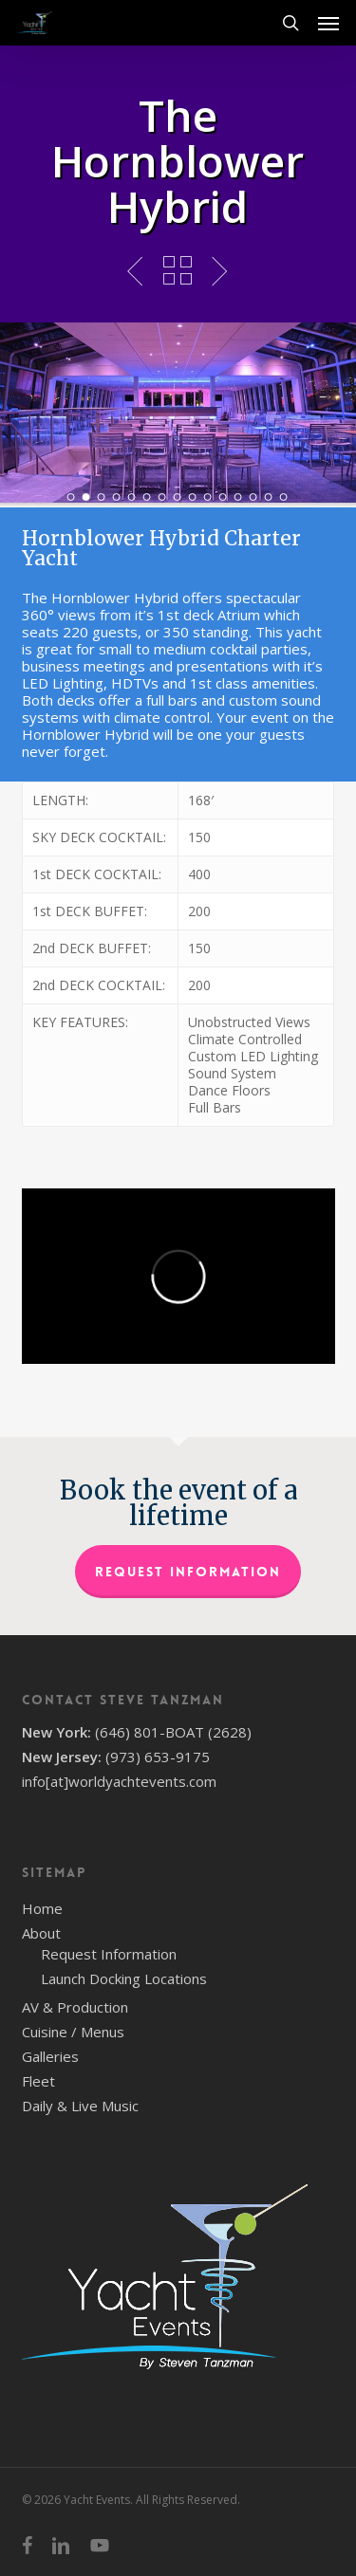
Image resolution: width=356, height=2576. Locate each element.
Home (42, 1908)
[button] (328, 22)
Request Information (188, 1571)
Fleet (38, 2080)
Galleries (50, 2056)
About (41, 1932)
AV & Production (75, 2006)
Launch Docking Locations (124, 1978)
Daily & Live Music (80, 2105)
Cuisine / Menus (73, 2031)
